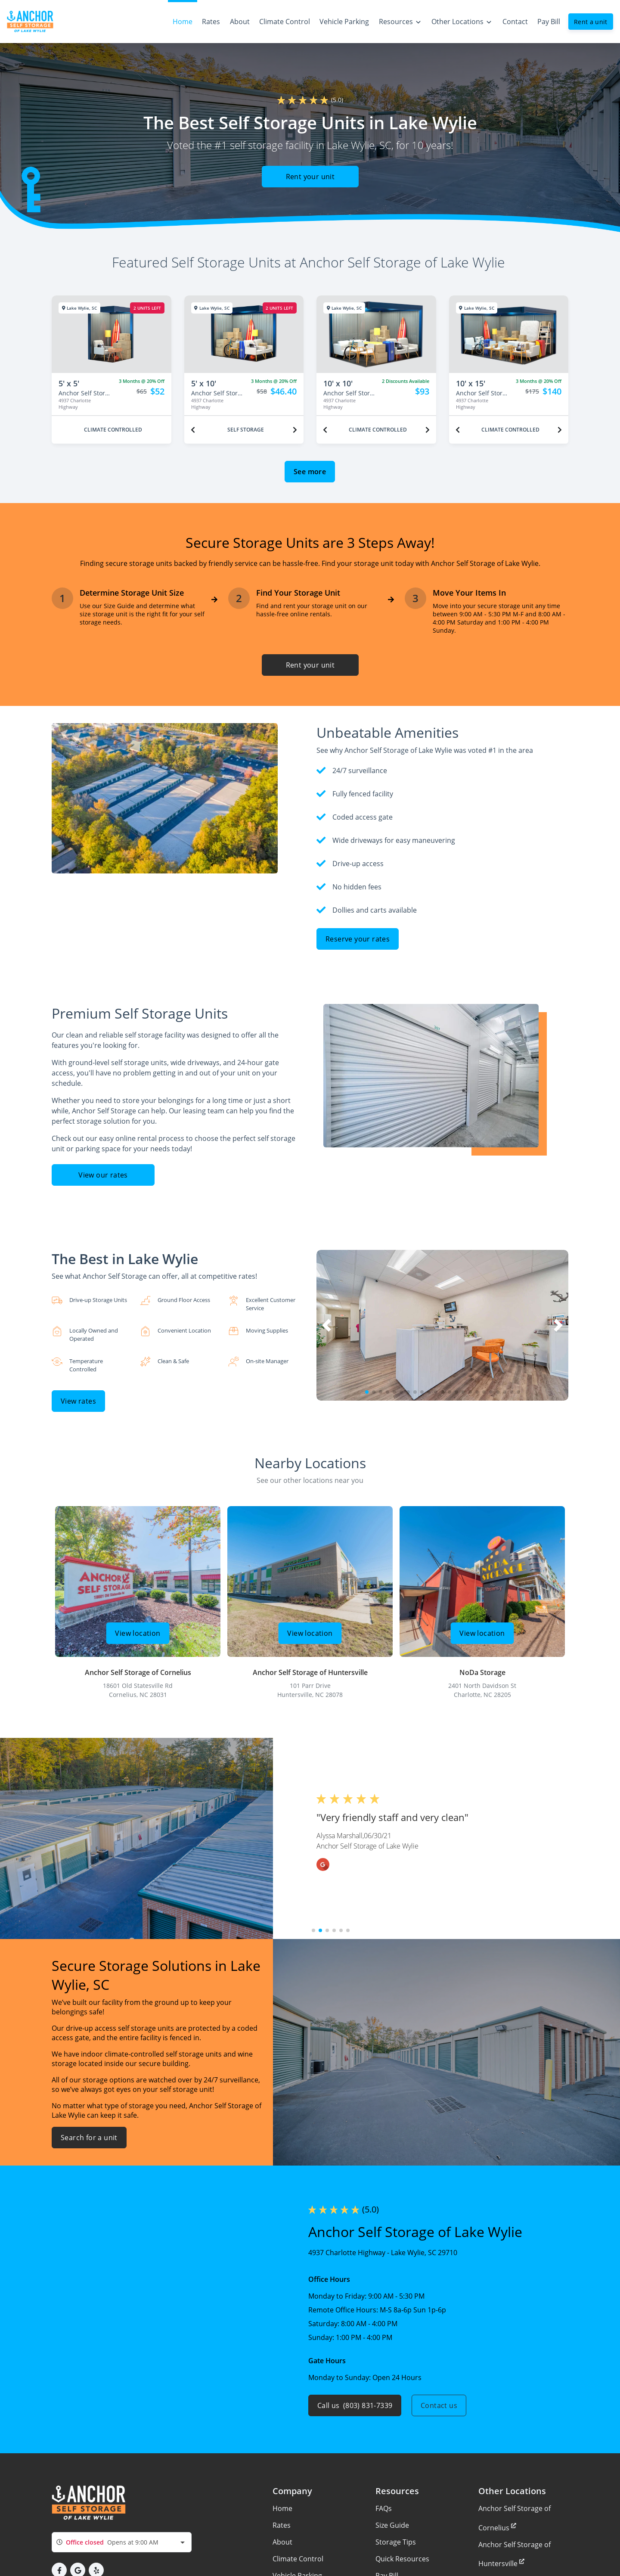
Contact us (439, 2405)
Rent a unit (591, 22)
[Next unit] (295, 429)
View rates (78, 1401)
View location (137, 1633)
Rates (282, 2525)
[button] (367, 1392)
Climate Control (298, 2559)
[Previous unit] (193, 429)
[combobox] (122, 2542)
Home (282, 2508)
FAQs (383, 2508)
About (282, 2542)
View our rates (103, 1175)
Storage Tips (395, 2542)
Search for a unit (89, 2137)
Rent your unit (310, 176)
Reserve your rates (358, 939)
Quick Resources (402, 2559)
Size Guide (392, 2525)
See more (310, 471)
